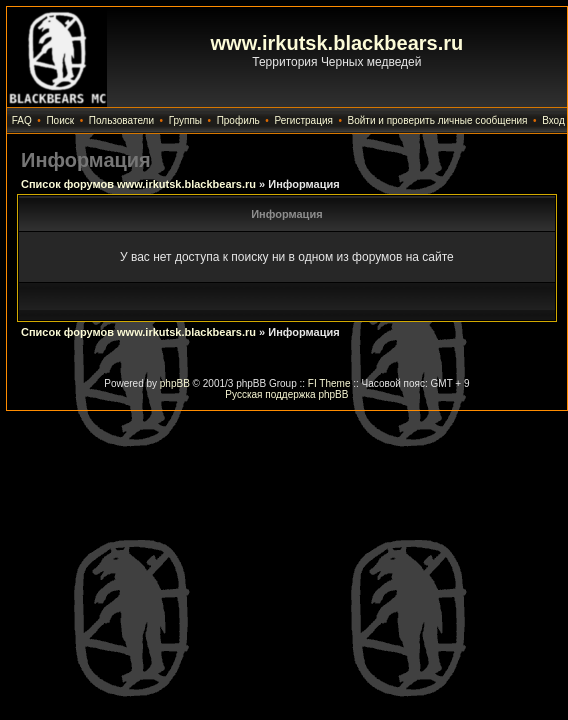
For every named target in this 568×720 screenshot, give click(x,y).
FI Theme (329, 383)
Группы (185, 120)
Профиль (238, 120)
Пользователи (121, 120)
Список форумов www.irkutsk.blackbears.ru (138, 184)
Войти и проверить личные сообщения (438, 120)
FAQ (22, 120)
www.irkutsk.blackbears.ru (337, 43)
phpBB (175, 383)
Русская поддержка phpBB (286, 394)
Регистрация (303, 120)
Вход (553, 120)
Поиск (60, 120)
